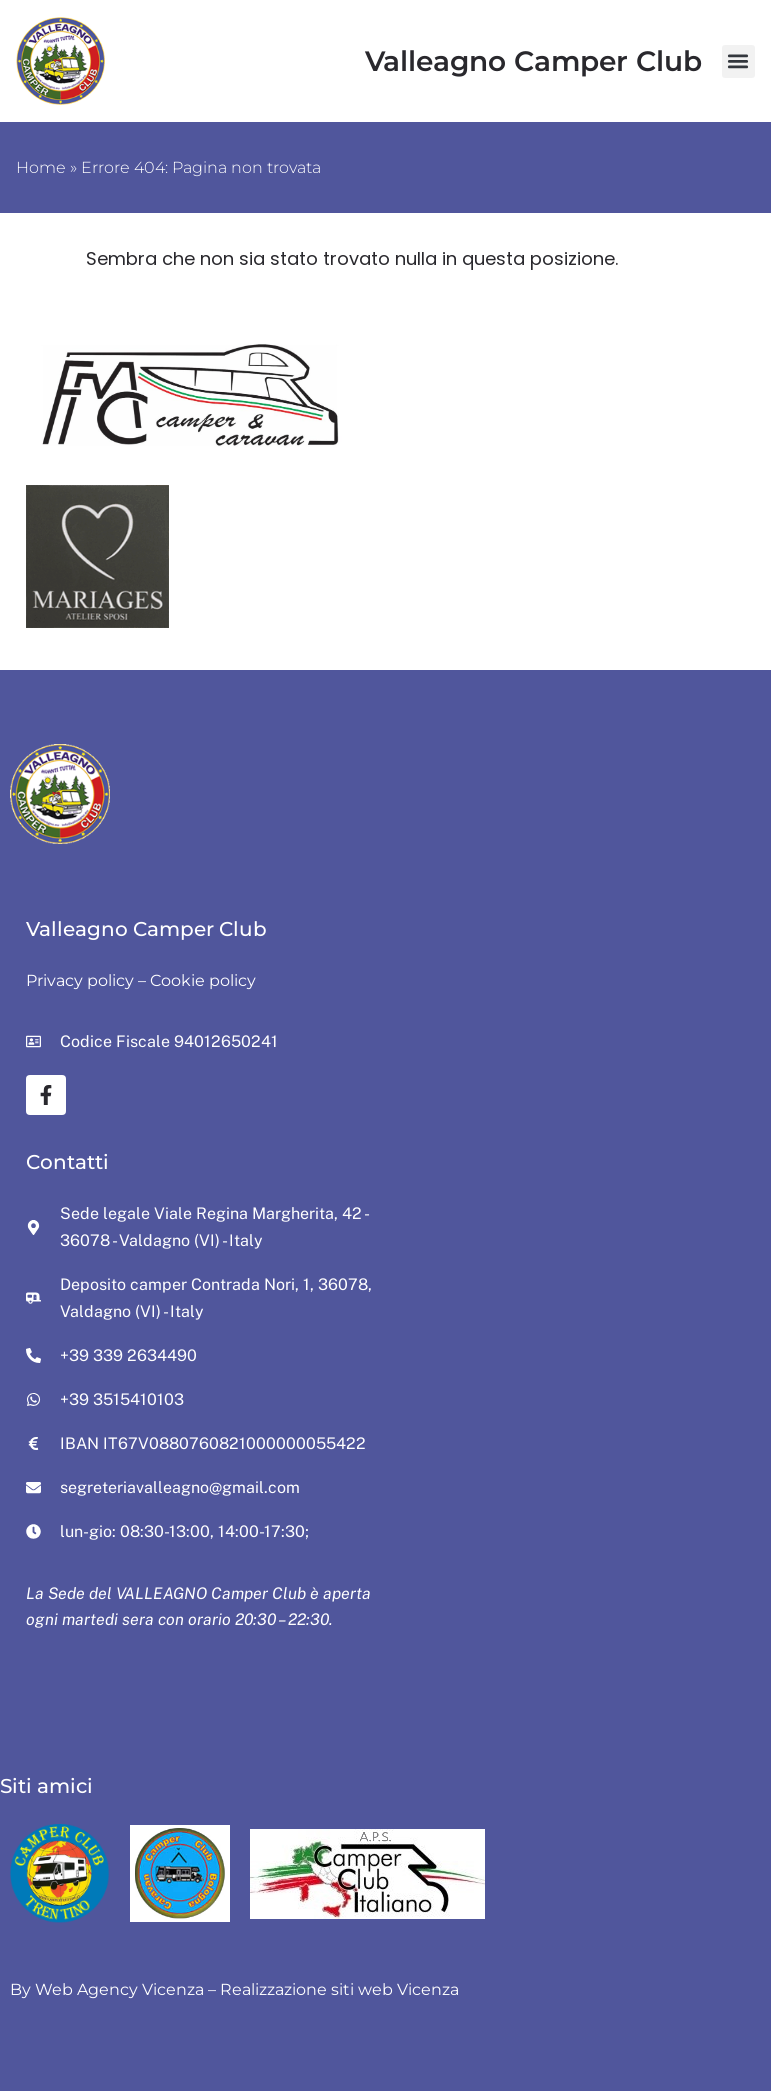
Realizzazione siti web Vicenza (339, 1989)
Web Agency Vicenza (119, 1989)
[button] (738, 61)
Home (41, 167)
